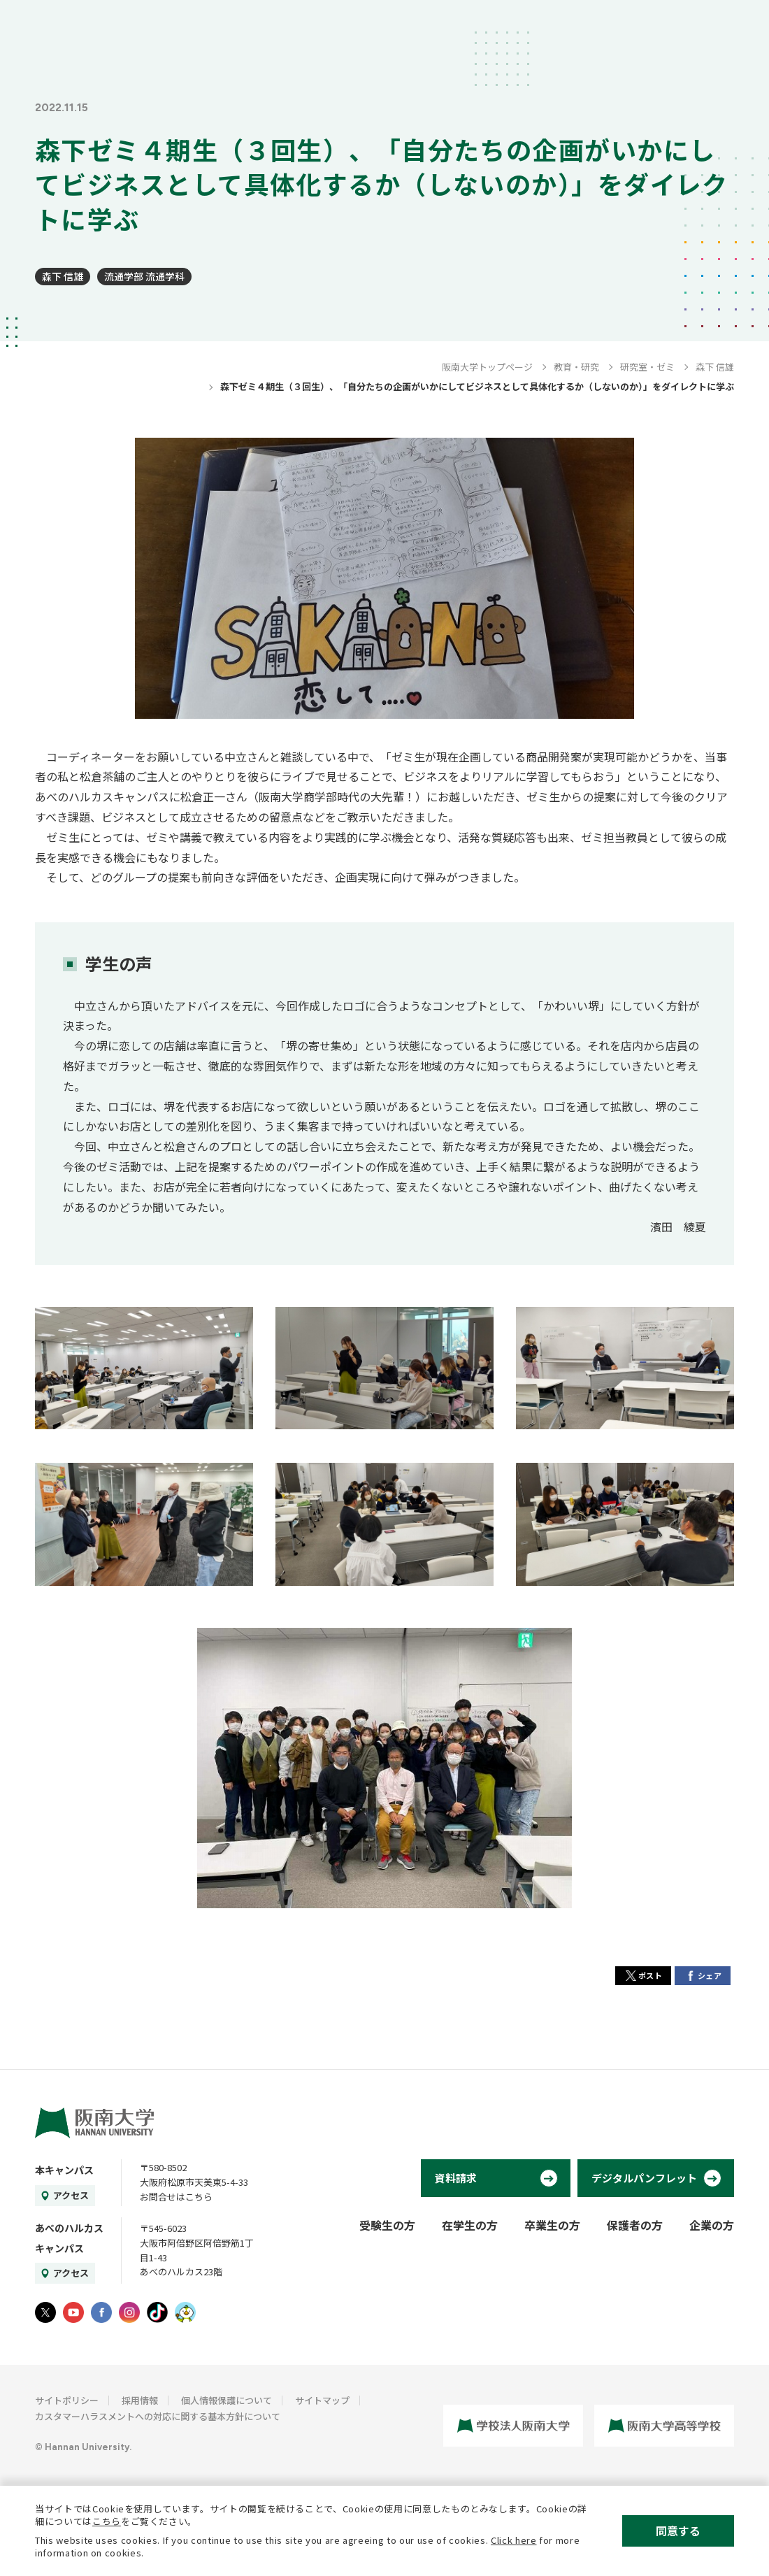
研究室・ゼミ (647, 366)
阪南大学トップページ (487, 366)
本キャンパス (64, 2170)
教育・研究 (576, 366)
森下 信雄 (62, 276)
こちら (106, 2521)
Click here (514, 2540)
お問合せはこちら (176, 2196)
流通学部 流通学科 (144, 276)
